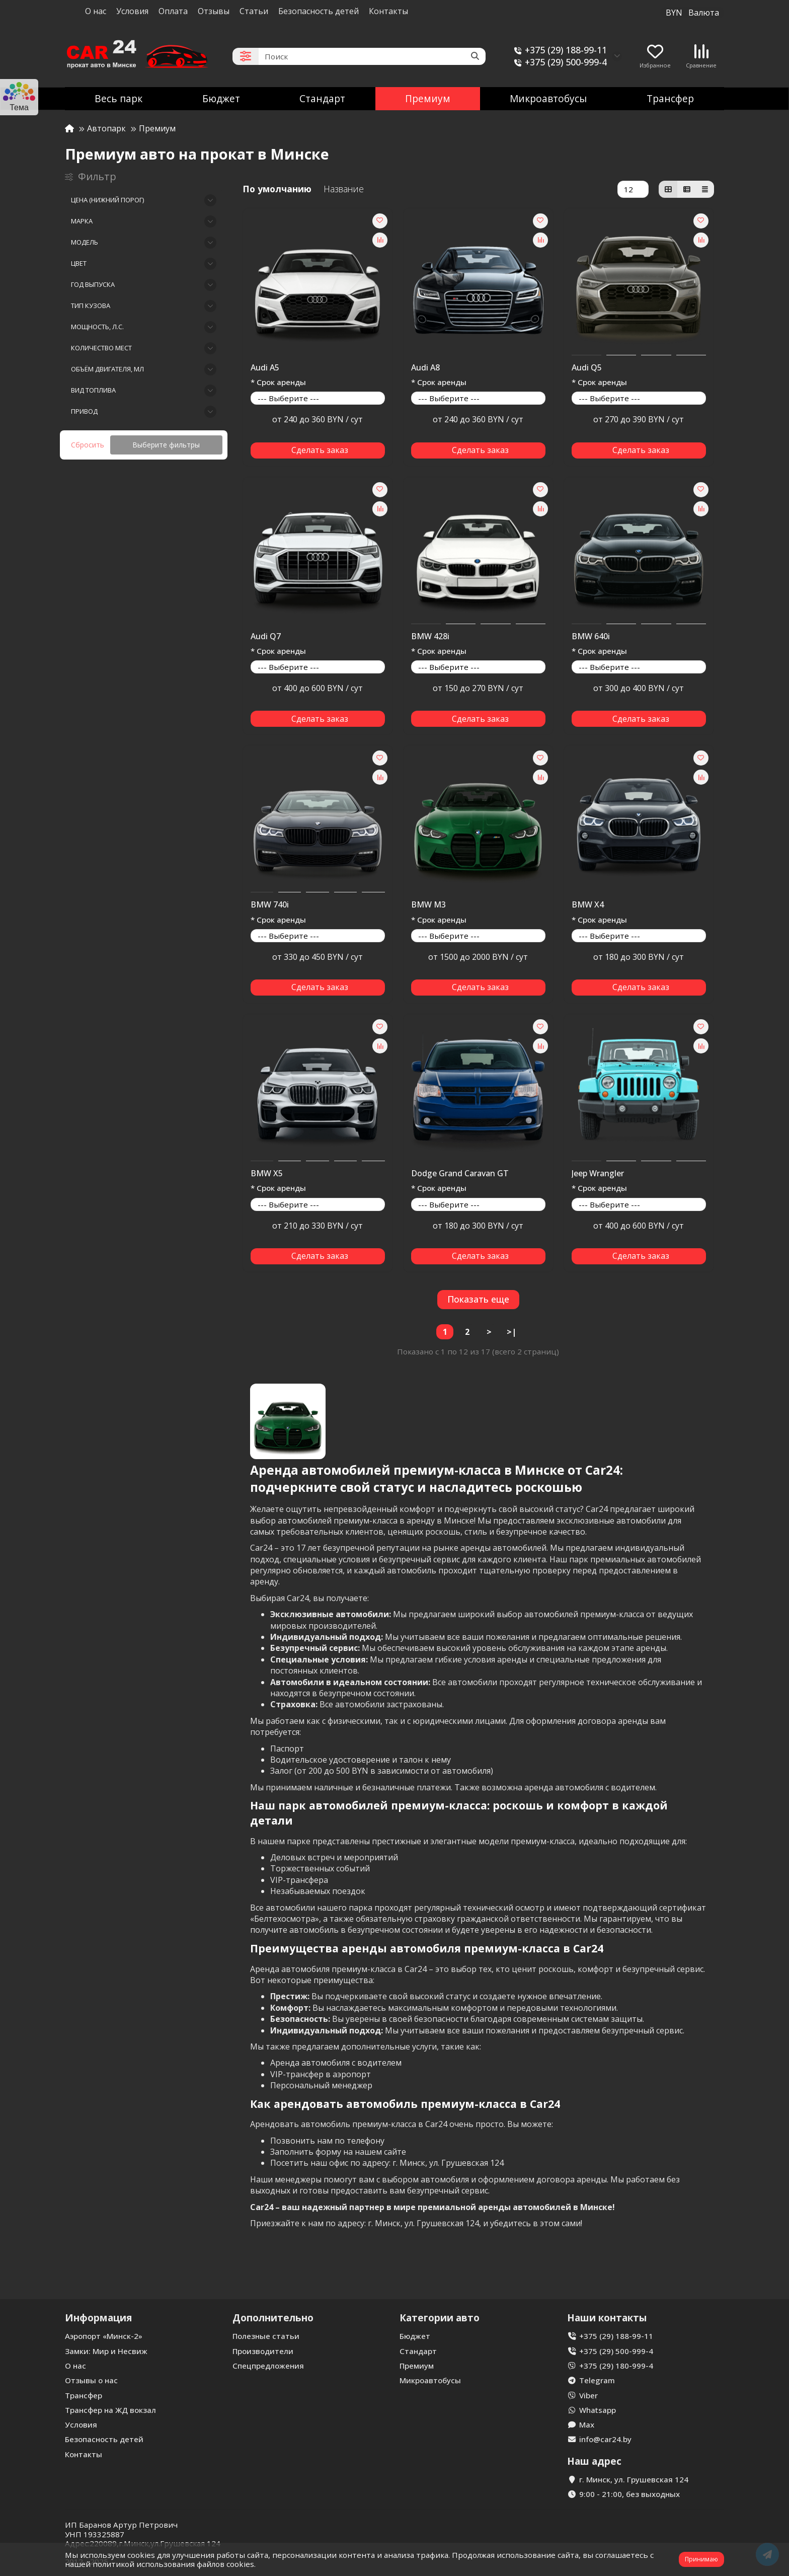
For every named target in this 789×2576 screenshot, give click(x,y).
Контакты (388, 11)
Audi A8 (425, 368)
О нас (95, 11)
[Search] (372, 56)
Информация (98, 2317)
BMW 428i (430, 637)
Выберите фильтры (166, 444)
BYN (692, 12)
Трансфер (670, 98)
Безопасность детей (318, 11)
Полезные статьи (265, 2336)
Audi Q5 (587, 368)
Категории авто (440, 2317)
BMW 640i (591, 637)
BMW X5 (267, 1174)
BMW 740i (270, 905)
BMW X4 (588, 905)
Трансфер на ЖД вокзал (110, 2410)
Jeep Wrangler (598, 1174)
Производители (262, 2351)
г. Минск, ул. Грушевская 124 (633, 2479)
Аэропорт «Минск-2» (103, 2336)
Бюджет (221, 98)
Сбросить (87, 444)
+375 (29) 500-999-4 (559, 62)
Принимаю (701, 2559)
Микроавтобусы (548, 98)
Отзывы (213, 11)
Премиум (427, 98)
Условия (132, 11)
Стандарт (322, 98)
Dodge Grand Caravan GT (460, 1174)
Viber (588, 2395)
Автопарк (106, 128)
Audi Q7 (266, 637)
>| (511, 1331)
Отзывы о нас (91, 2380)
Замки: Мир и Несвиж (106, 2351)
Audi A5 (265, 368)
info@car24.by (605, 2439)
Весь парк (118, 98)
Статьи (254, 11)
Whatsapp (597, 2410)
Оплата (173, 11)
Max (586, 2424)
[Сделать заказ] (318, 450)
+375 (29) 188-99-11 (559, 50)
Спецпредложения (268, 2366)
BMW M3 (428, 905)
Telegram (597, 2380)
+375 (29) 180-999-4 (616, 2366)
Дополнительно (272, 2317)
